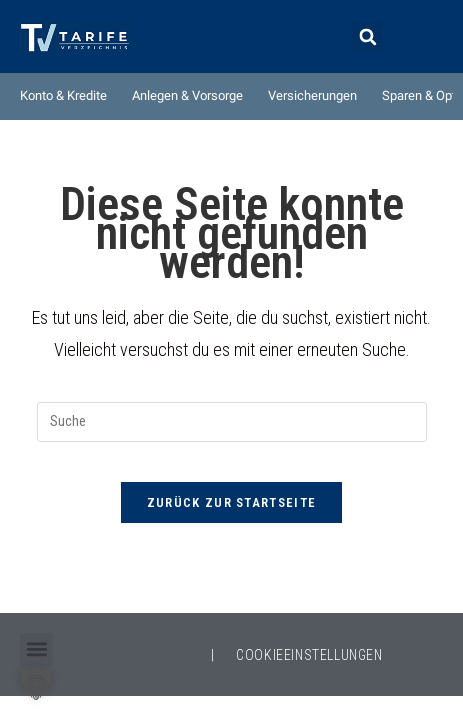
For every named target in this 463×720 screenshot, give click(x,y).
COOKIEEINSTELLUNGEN (309, 655)
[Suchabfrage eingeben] (232, 422)
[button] (367, 37)
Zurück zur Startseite (231, 502)
